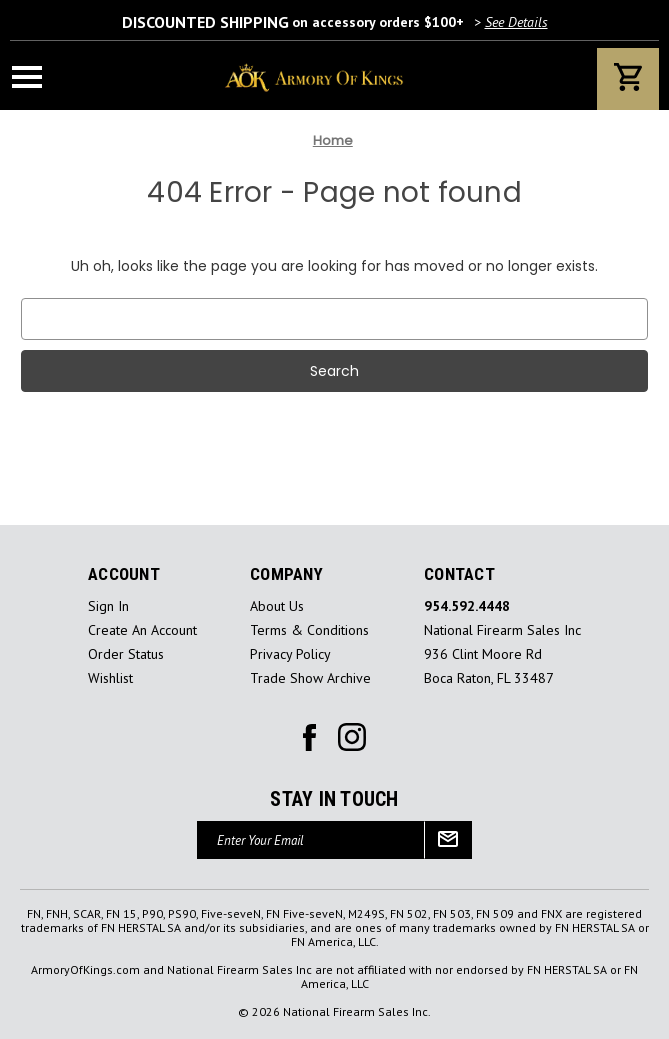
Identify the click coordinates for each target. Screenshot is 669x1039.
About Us (277, 606)
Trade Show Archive (310, 678)
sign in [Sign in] (108, 606)
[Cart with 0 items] (628, 79)
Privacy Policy (290, 654)
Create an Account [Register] (142, 630)
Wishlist (110, 678)
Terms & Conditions (309, 630)
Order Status (126, 654)
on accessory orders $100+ (335, 22)
